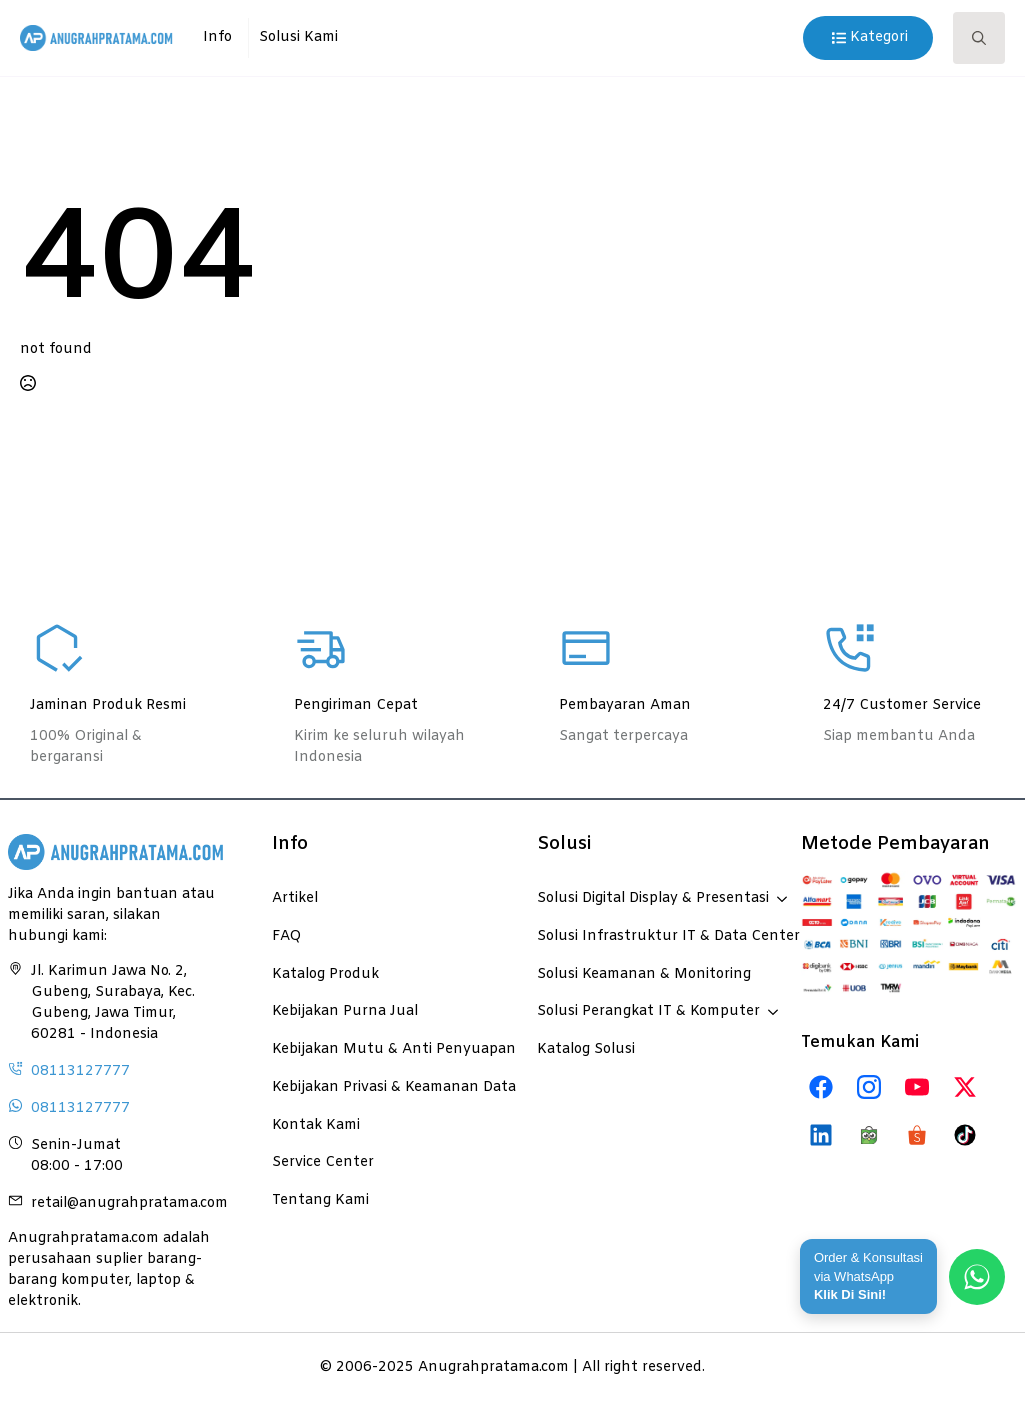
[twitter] (965, 1087)
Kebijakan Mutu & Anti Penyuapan (380, 1049)
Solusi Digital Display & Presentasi (653, 898)
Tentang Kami (320, 1200)
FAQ (286, 936)
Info (217, 37)
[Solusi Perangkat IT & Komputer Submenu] (769, 1002)
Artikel (295, 898)
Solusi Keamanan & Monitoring (644, 974)
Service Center (323, 1162)
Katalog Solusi (586, 1049)
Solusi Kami (298, 37)
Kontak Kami (316, 1125)
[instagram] (869, 1087)
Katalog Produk (325, 974)
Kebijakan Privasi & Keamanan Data (380, 1087)
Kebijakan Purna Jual (345, 1011)
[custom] (821, 1087)
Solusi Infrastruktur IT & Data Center (645, 936)
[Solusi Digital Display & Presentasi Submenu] (778, 889)
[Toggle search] (979, 38)
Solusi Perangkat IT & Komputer (648, 1011)
